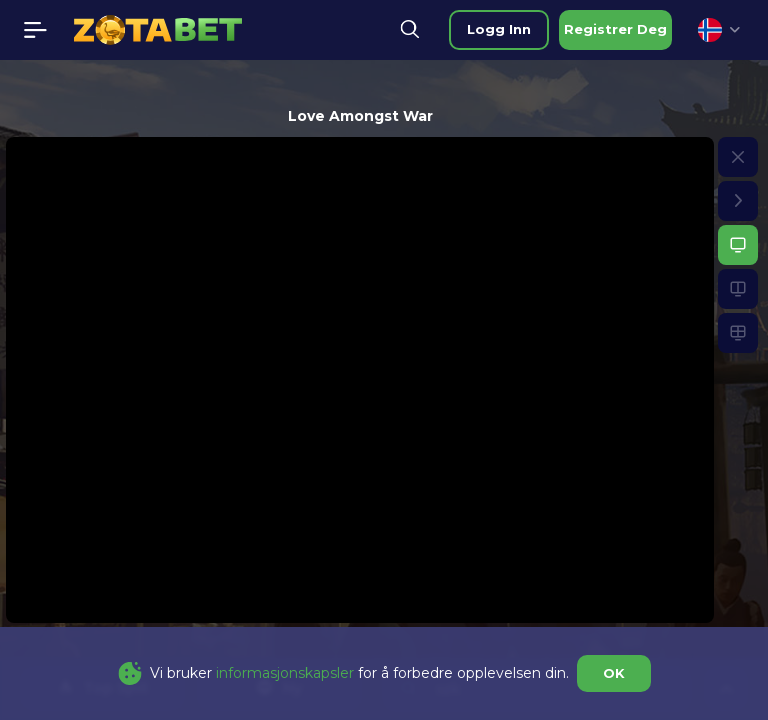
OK (614, 673)
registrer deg (615, 29)
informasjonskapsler (285, 673)
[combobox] (719, 30)
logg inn (499, 29)
